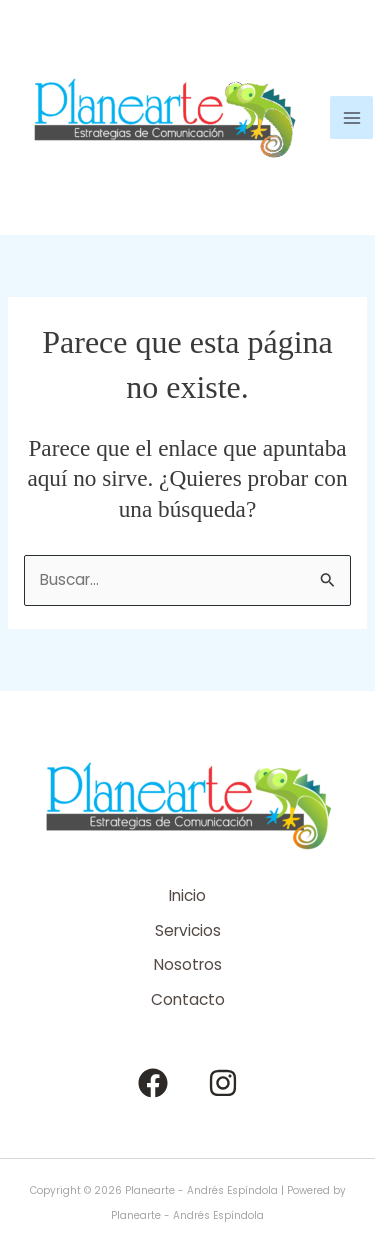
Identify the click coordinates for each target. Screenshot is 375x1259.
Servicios (188, 930)
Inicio (187, 895)
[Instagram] (223, 1083)
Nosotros (188, 964)
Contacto (188, 999)
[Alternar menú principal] (351, 117)
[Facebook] (153, 1083)
